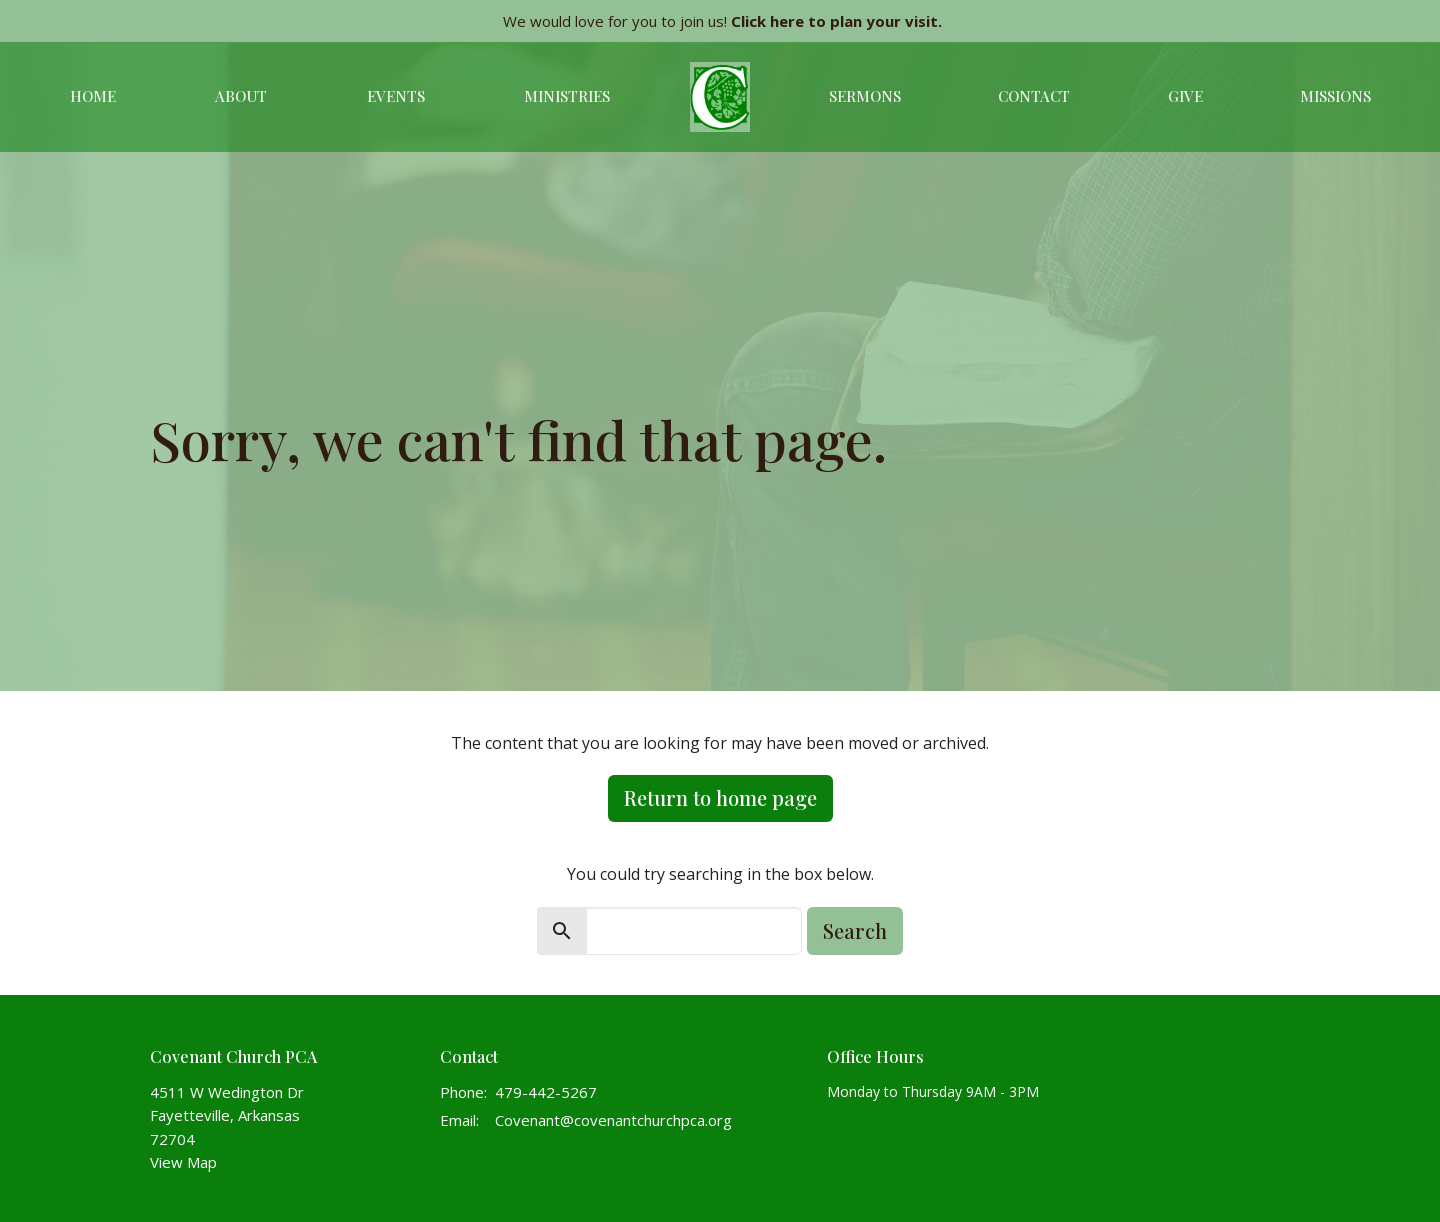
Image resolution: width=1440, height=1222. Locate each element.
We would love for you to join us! (722, 21)
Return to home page (720, 797)
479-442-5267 (546, 1092)
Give (1185, 96)
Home (93, 96)
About (241, 96)
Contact (1034, 96)
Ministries (567, 96)
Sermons (865, 96)
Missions (1335, 96)
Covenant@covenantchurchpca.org (613, 1120)
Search (855, 930)
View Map (183, 1162)
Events (396, 96)
